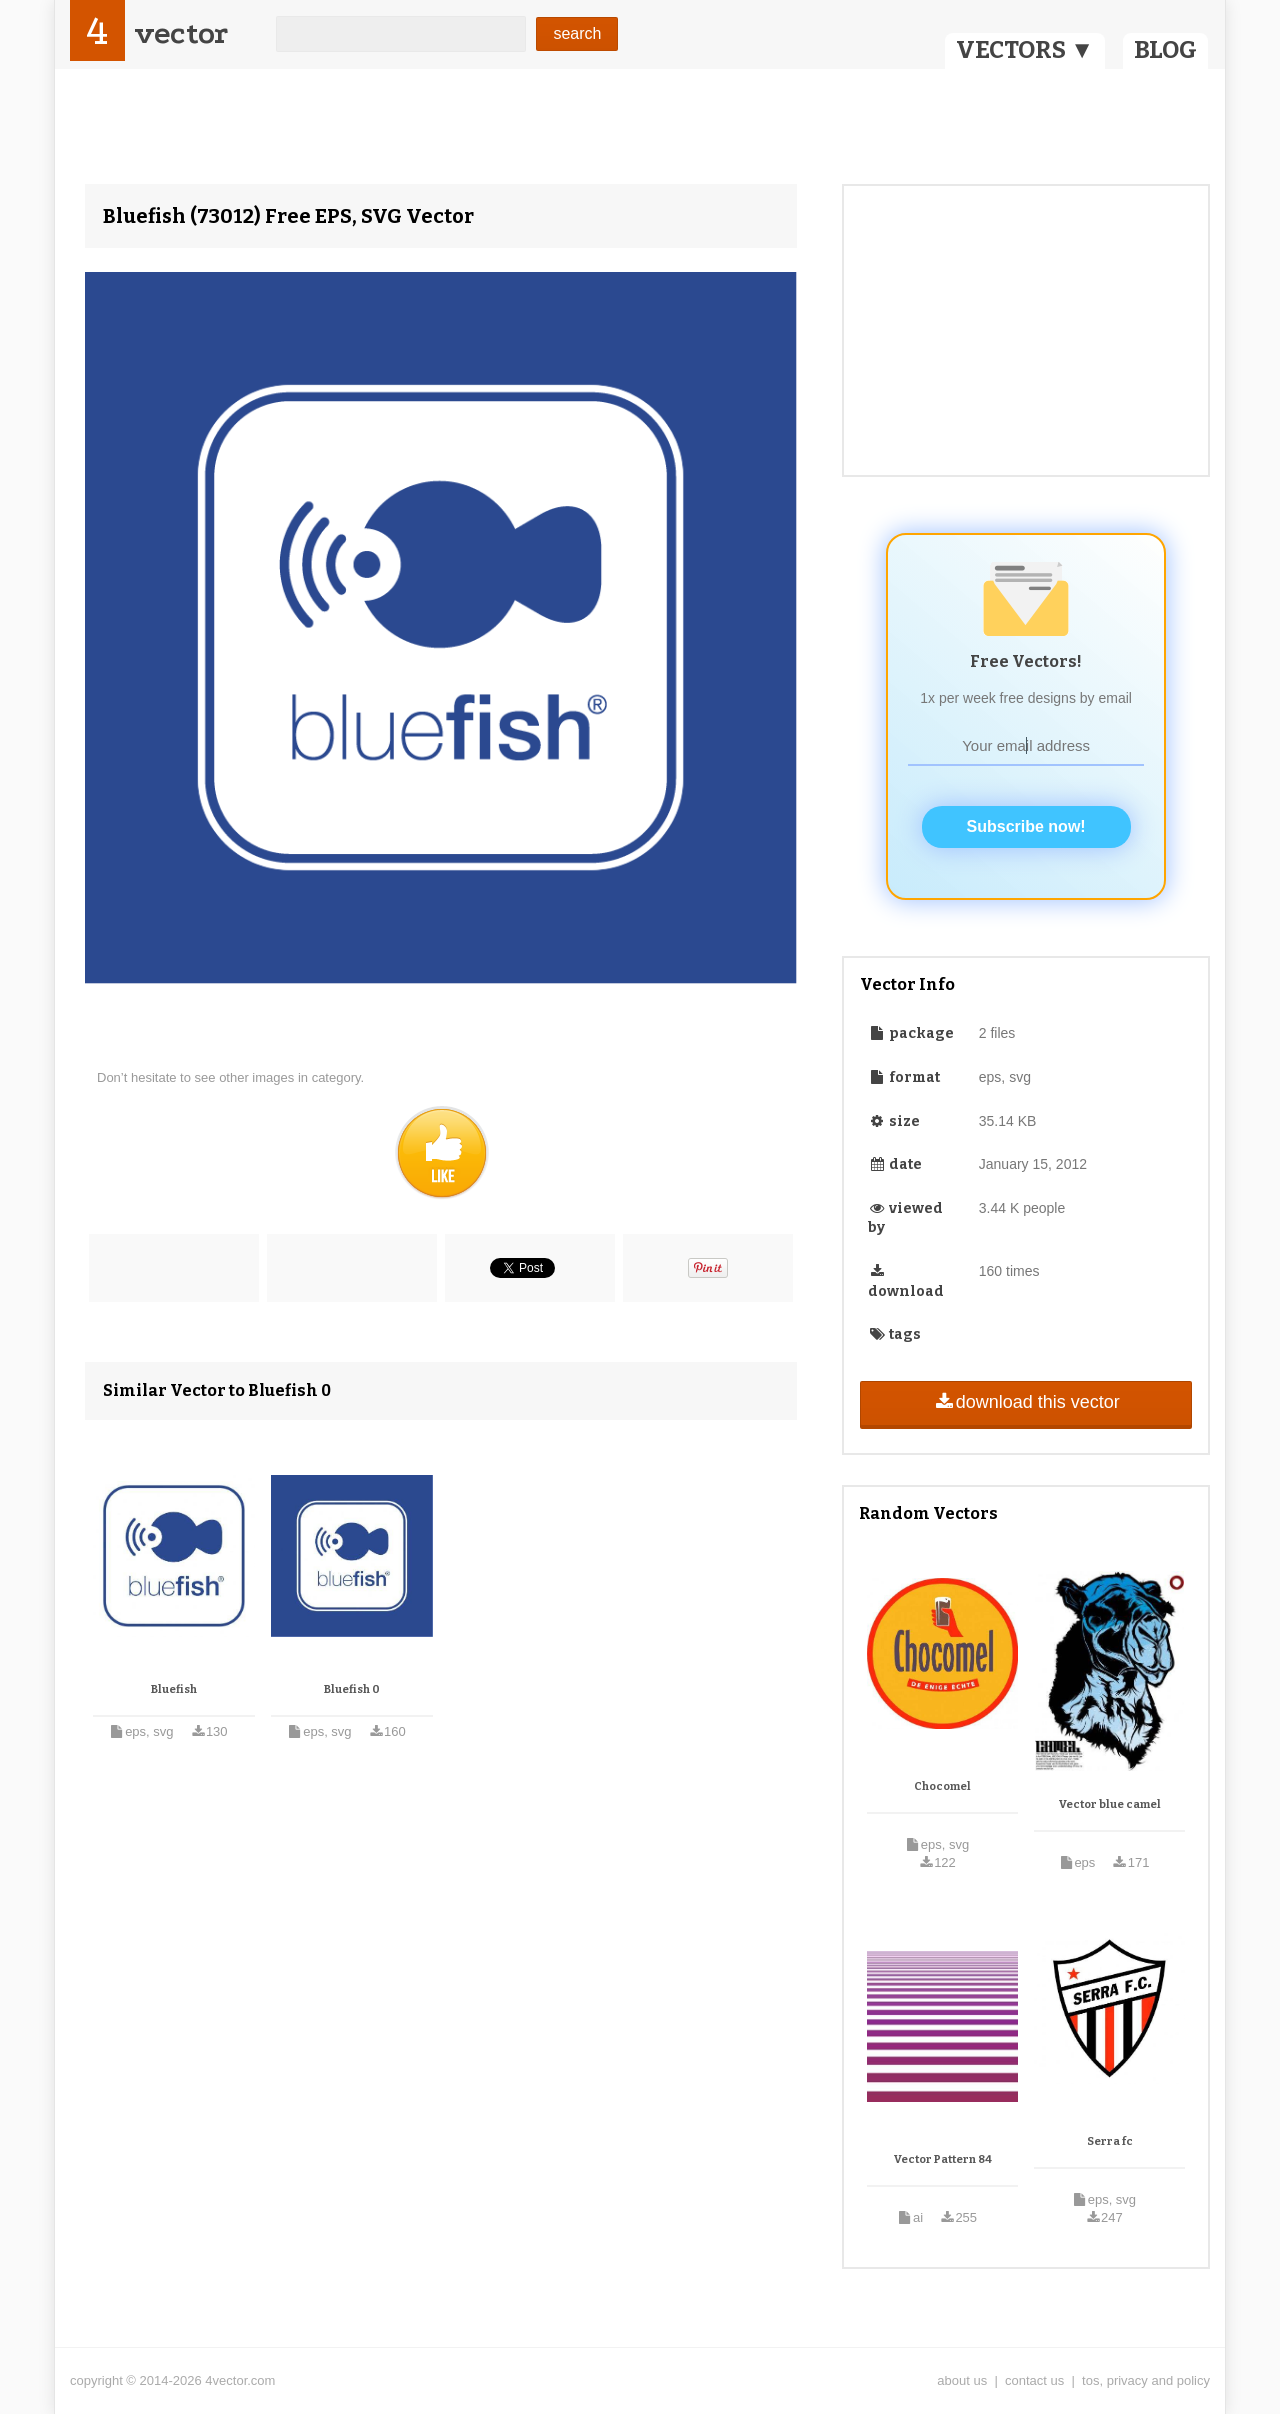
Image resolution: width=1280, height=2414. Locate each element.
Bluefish (174, 1689)
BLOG (1165, 50)
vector (181, 33)
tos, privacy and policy (1146, 2380)
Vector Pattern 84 (943, 2159)
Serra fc (1110, 2141)
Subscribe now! (1026, 826)
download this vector (1025, 1402)
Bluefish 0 (352, 1689)
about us (962, 2380)
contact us (1034, 2380)
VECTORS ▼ (1025, 50)
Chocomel (942, 1786)
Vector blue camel (1110, 1804)
